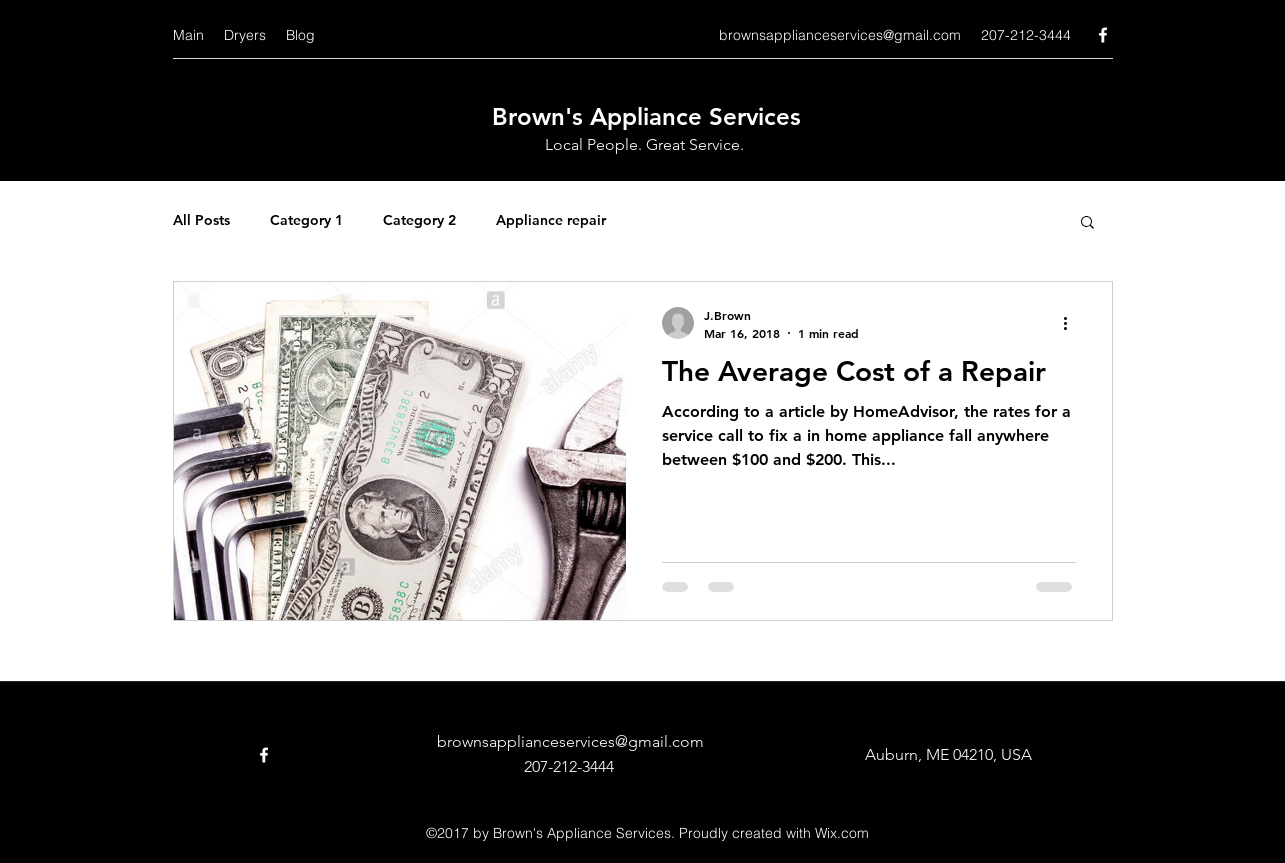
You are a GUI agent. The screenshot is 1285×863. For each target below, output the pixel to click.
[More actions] (1073, 323)
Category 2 (419, 220)
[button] (1087, 223)
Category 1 (306, 220)
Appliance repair (551, 220)
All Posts (201, 220)
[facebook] (1103, 35)
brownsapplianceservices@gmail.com (840, 35)
